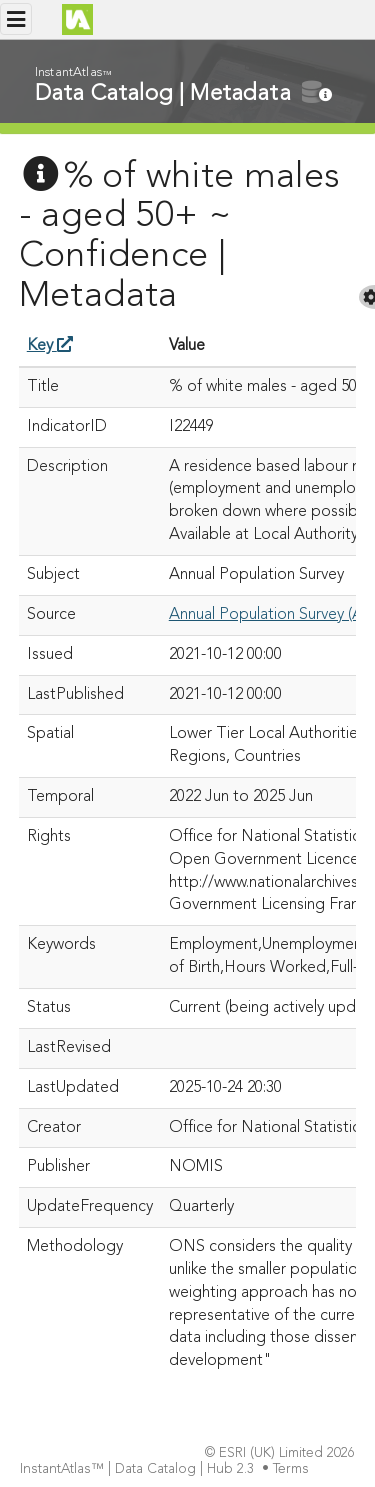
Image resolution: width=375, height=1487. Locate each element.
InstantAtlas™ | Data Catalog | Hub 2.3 (139, 1469)
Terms (293, 1469)
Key (50, 346)
